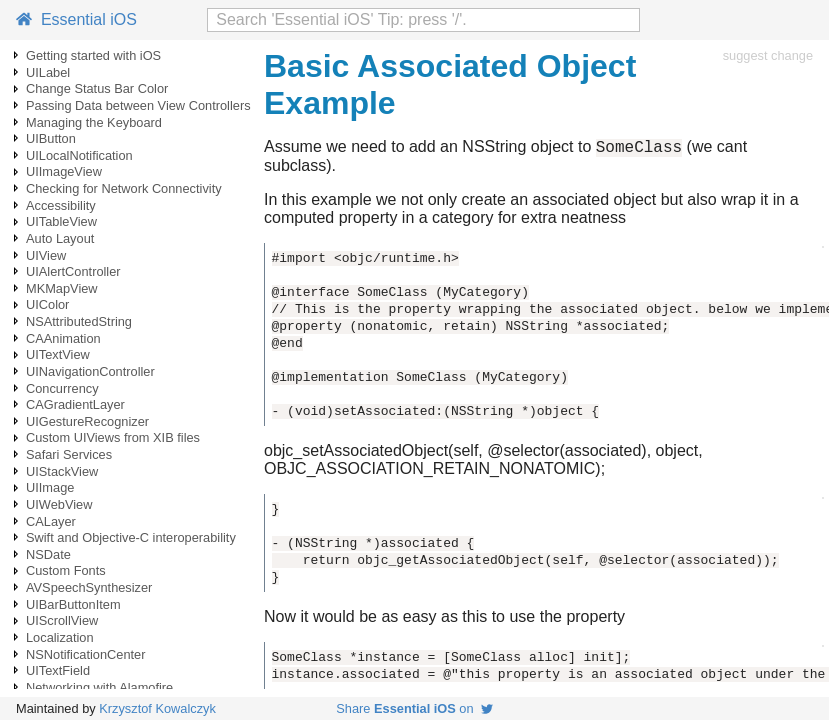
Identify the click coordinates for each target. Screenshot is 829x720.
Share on (414, 708)
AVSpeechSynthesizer (89, 587)
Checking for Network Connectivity (124, 188)
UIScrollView (62, 620)
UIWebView (59, 504)
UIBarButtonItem (73, 604)
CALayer (51, 521)
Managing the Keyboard (94, 122)
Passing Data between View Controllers (138, 105)
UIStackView (62, 471)
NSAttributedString (79, 321)
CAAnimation (63, 338)
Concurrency (62, 388)
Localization (60, 637)
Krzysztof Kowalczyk (157, 708)
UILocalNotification (79, 155)
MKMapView (62, 288)
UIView (46, 255)
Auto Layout (60, 238)
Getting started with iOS (93, 55)
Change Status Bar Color (97, 88)
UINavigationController (90, 371)
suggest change (768, 55)
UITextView (58, 354)
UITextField (58, 670)
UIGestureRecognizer (87, 421)
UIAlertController (73, 271)
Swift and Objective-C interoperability (131, 537)
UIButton (51, 138)
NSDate (48, 554)
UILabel (48, 72)
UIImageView (64, 171)
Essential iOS (76, 19)
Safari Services (69, 454)
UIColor (47, 304)
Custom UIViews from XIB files (113, 437)
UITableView (61, 221)
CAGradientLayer (75, 404)
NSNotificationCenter (86, 654)
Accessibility (61, 205)
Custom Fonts (66, 570)
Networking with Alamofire (99, 687)
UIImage (50, 487)
